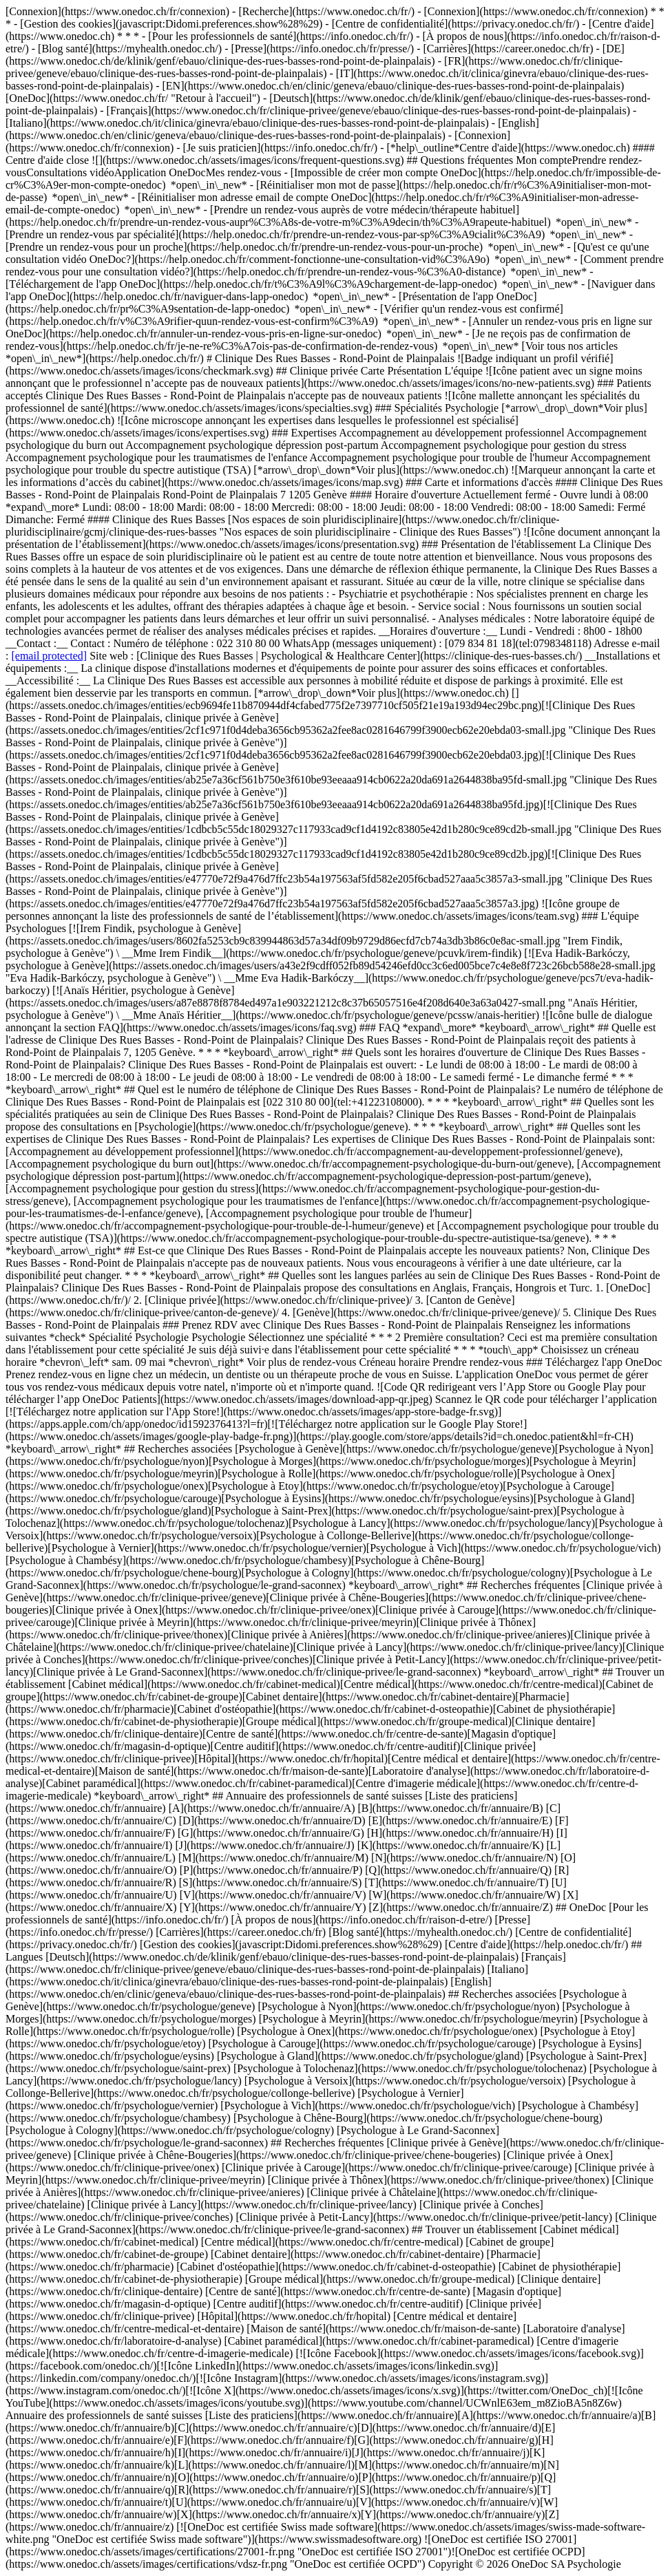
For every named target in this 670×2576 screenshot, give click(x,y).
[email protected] (49, 656)
